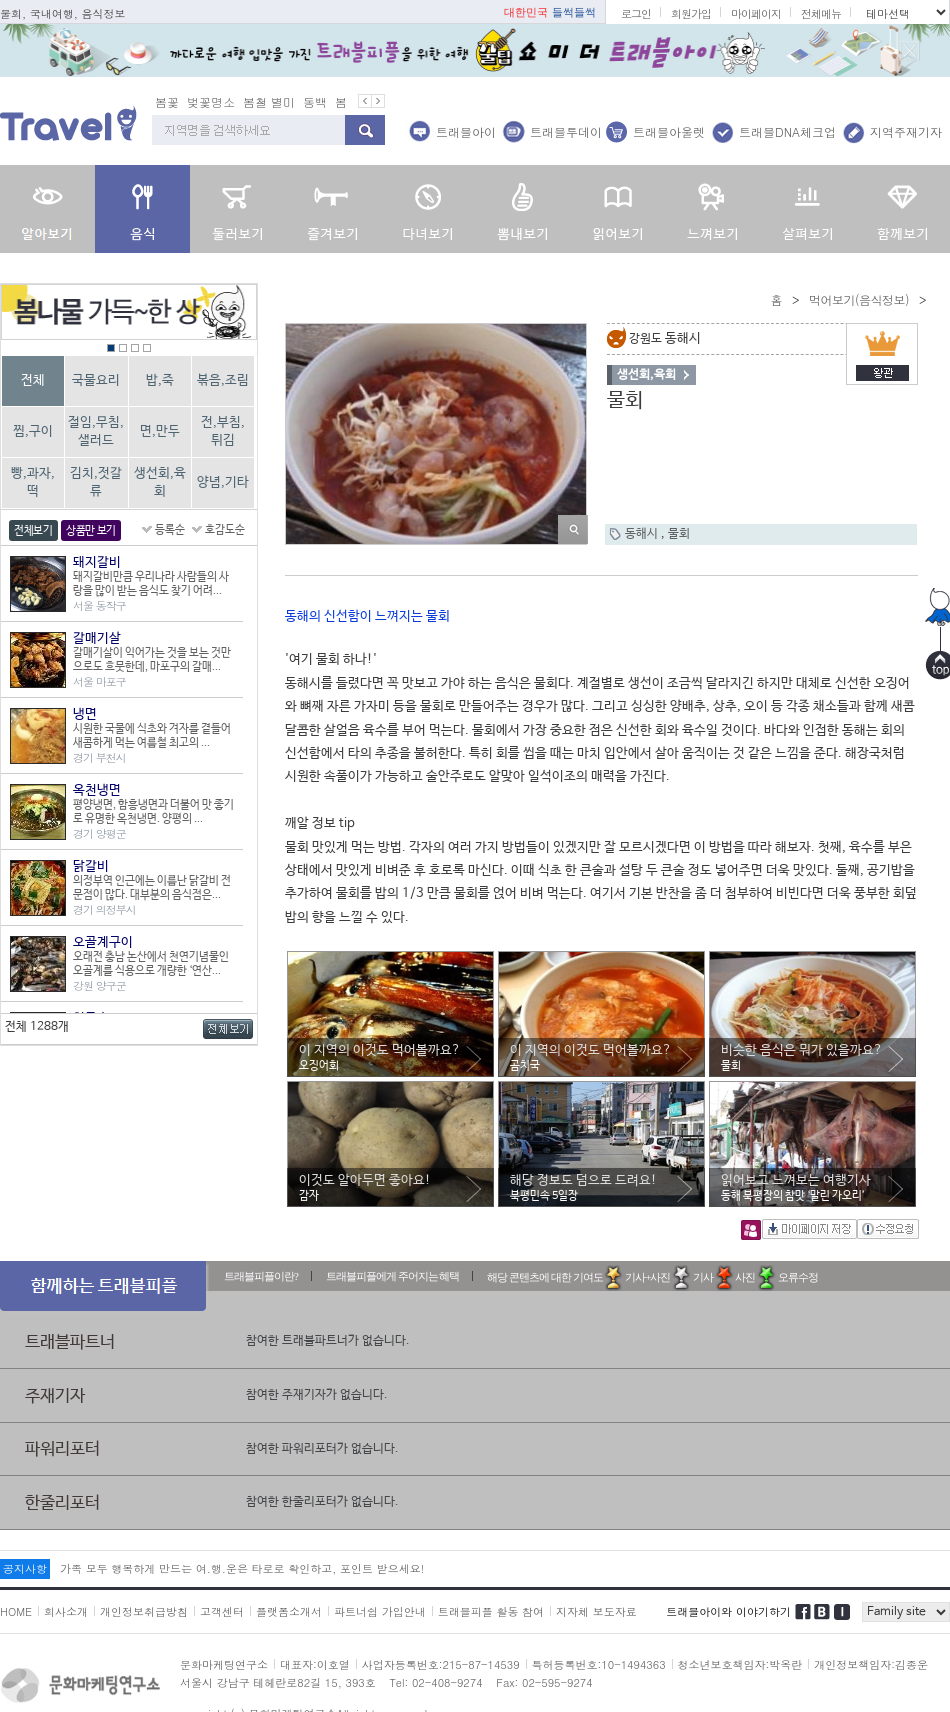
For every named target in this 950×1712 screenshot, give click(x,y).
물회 (679, 534)
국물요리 (96, 380)
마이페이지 (756, 13)
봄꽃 (167, 101)
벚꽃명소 (211, 101)
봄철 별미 (269, 101)
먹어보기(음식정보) (859, 299)
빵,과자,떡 (33, 482)
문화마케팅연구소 (224, 1664)
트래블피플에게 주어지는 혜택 (393, 1276)
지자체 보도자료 (596, 1611)
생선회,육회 (160, 482)
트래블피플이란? (261, 1276)
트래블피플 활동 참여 (491, 1611)
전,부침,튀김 (223, 431)
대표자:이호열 (315, 1664)
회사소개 (66, 1611)
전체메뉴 (821, 13)
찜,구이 (33, 431)
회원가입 (691, 13)
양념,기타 (223, 482)
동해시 (643, 534)
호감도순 (225, 530)
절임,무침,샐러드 (96, 431)
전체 (33, 380)
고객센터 (222, 1611)
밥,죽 (160, 380)
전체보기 (33, 531)
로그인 (636, 13)
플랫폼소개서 (289, 1611)
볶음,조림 (223, 380)
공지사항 (25, 1568)
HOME (16, 1611)
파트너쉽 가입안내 (380, 1611)
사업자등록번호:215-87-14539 (441, 1664)
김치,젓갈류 (96, 482)
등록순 (170, 530)
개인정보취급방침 (144, 1611)
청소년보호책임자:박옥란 (740, 1664)
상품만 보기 (91, 531)
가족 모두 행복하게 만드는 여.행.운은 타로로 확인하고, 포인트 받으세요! (242, 1568)
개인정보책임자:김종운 (871, 1664)
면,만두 (160, 431)
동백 (315, 101)
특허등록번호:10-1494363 (599, 1664)
